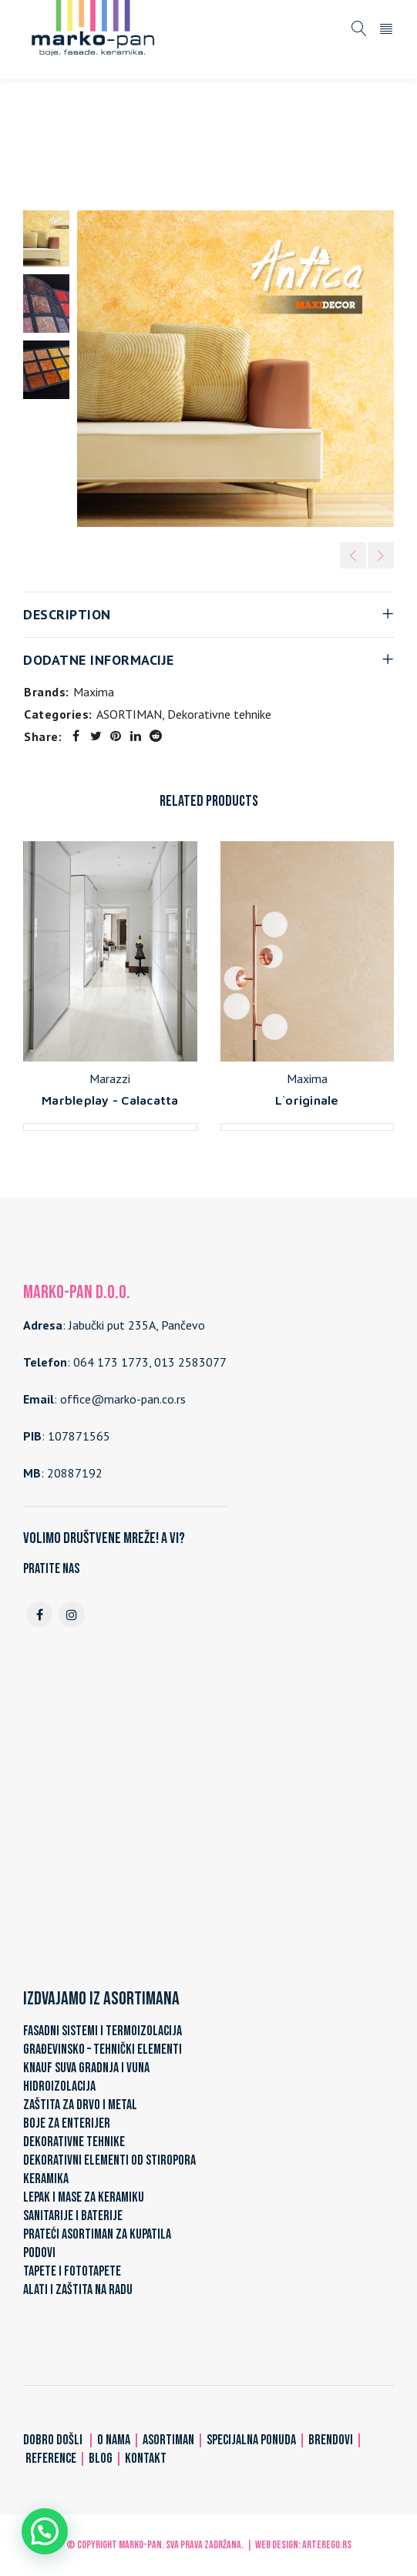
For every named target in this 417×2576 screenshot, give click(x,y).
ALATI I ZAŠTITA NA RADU (78, 2290)
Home (48, 145)
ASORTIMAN (111, 145)
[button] (45, 2531)
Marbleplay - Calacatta (110, 1100)
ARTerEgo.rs (326, 2544)
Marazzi (109, 1078)
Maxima (93, 691)
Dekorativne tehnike (211, 145)
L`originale (307, 1100)
